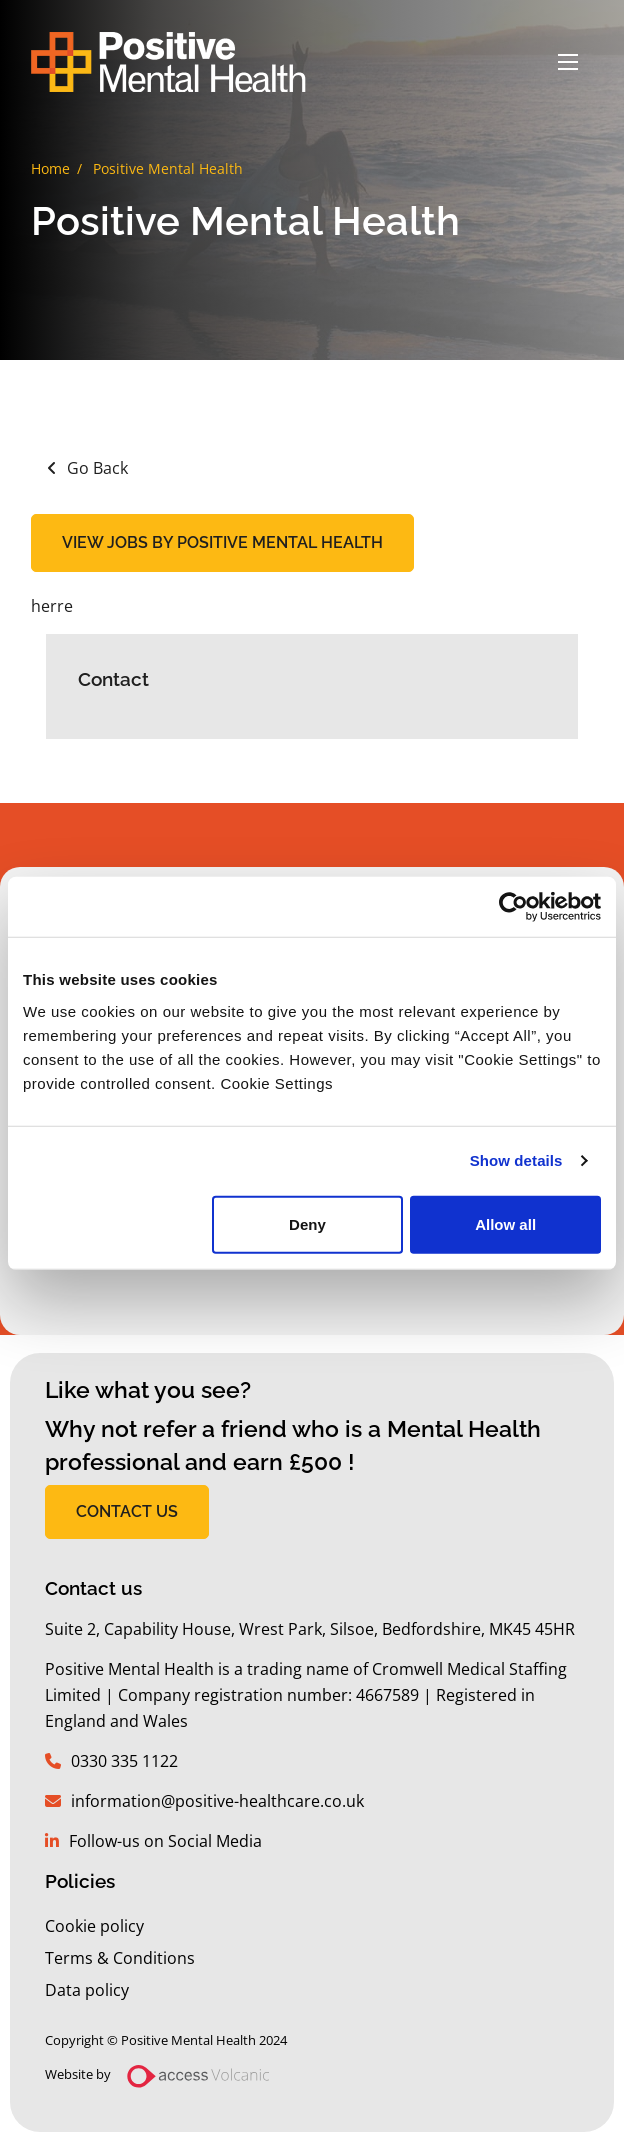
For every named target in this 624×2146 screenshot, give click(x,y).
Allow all (505, 1223)
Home (50, 168)
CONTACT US (127, 1511)
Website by (165, 2076)
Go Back (97, 468)
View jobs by (222, 542)
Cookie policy (94, 1926)
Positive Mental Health (168, 168)
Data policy (87, 1990)
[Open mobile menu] (568, 62)
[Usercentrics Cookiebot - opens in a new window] (513, 907)
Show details (516, 1160)
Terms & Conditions (120, 1958)
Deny (307, 1223)
